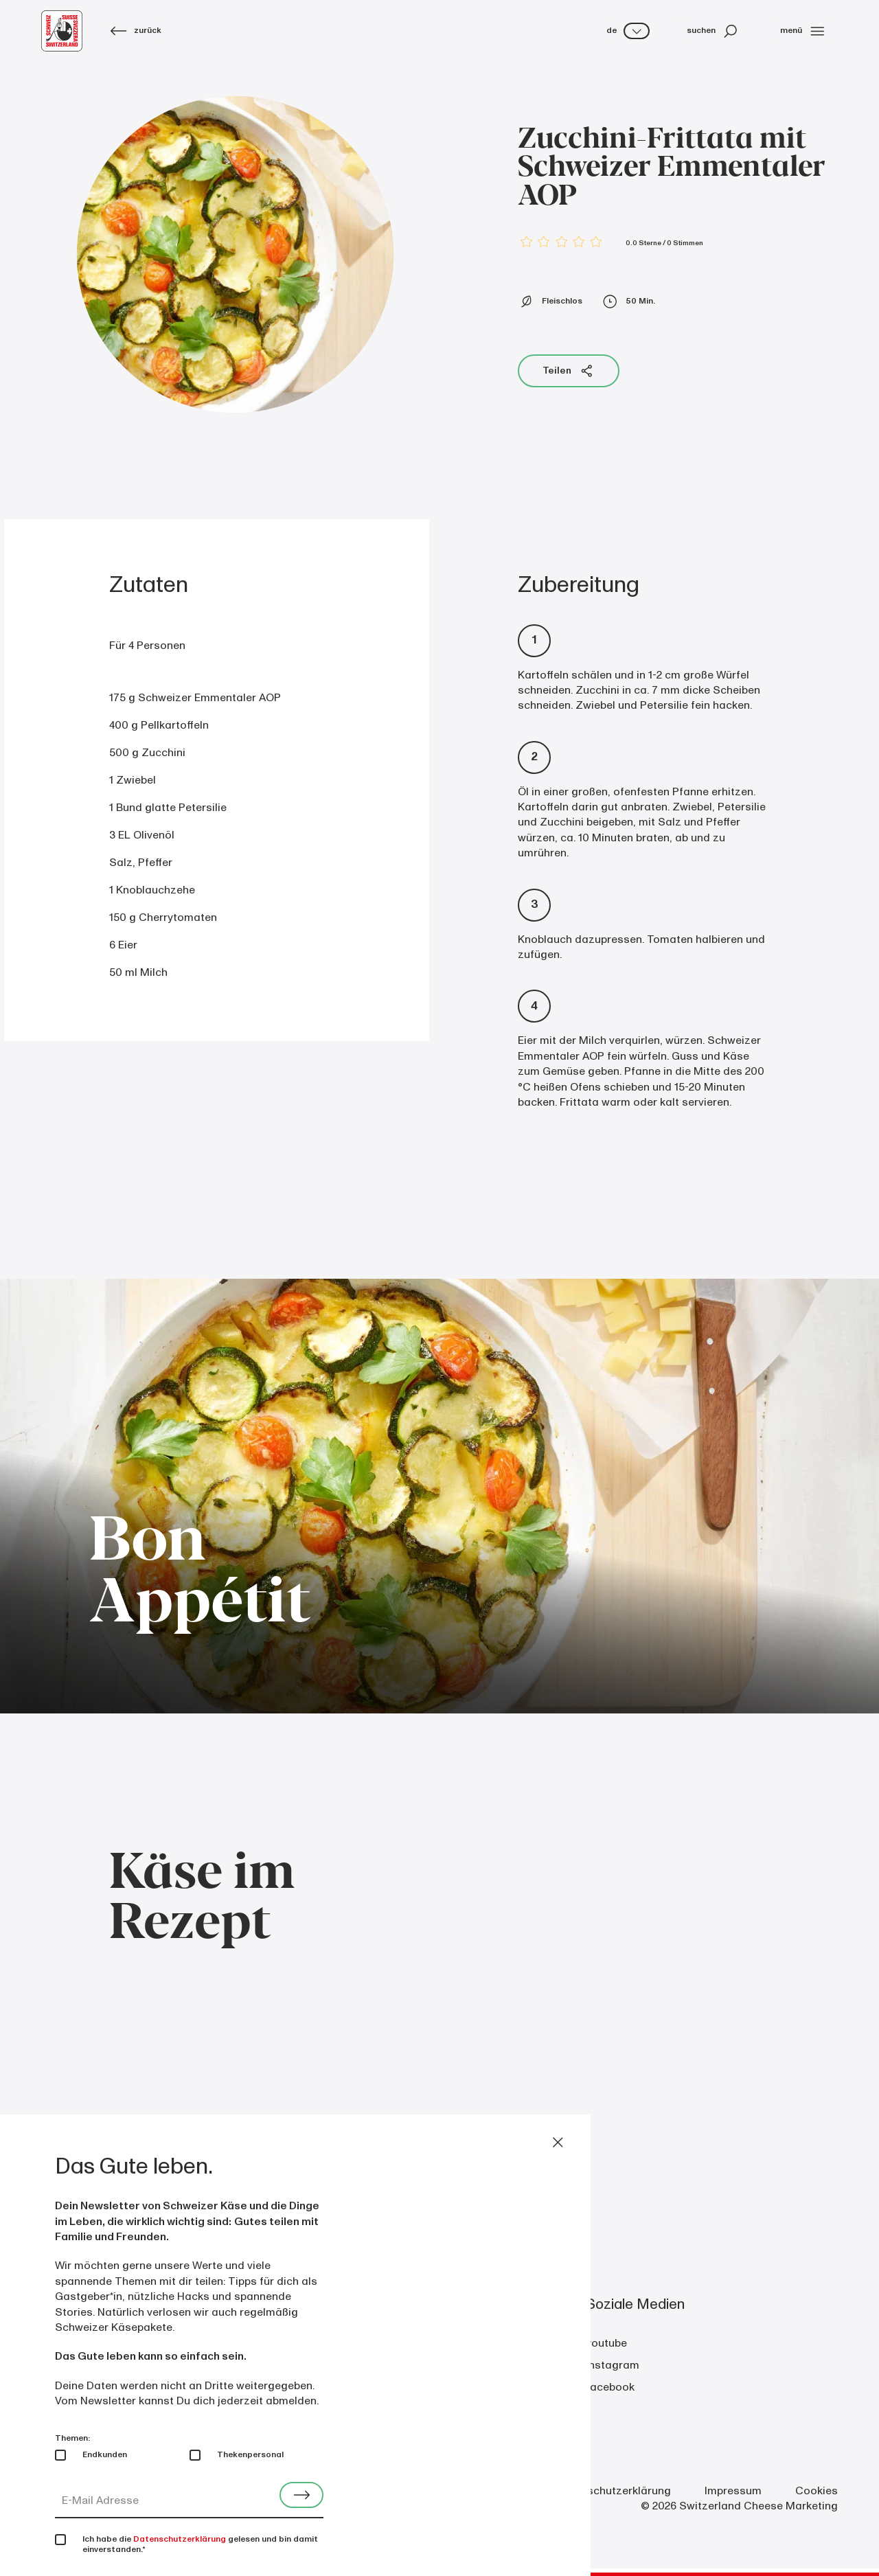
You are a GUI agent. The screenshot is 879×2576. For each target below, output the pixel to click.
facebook (610, 2387)
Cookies (816, 2490)
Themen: (72, 2438)
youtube (606, 2343)
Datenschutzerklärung (613, 2490)
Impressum (733, 2490)
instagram (612, 2365)
